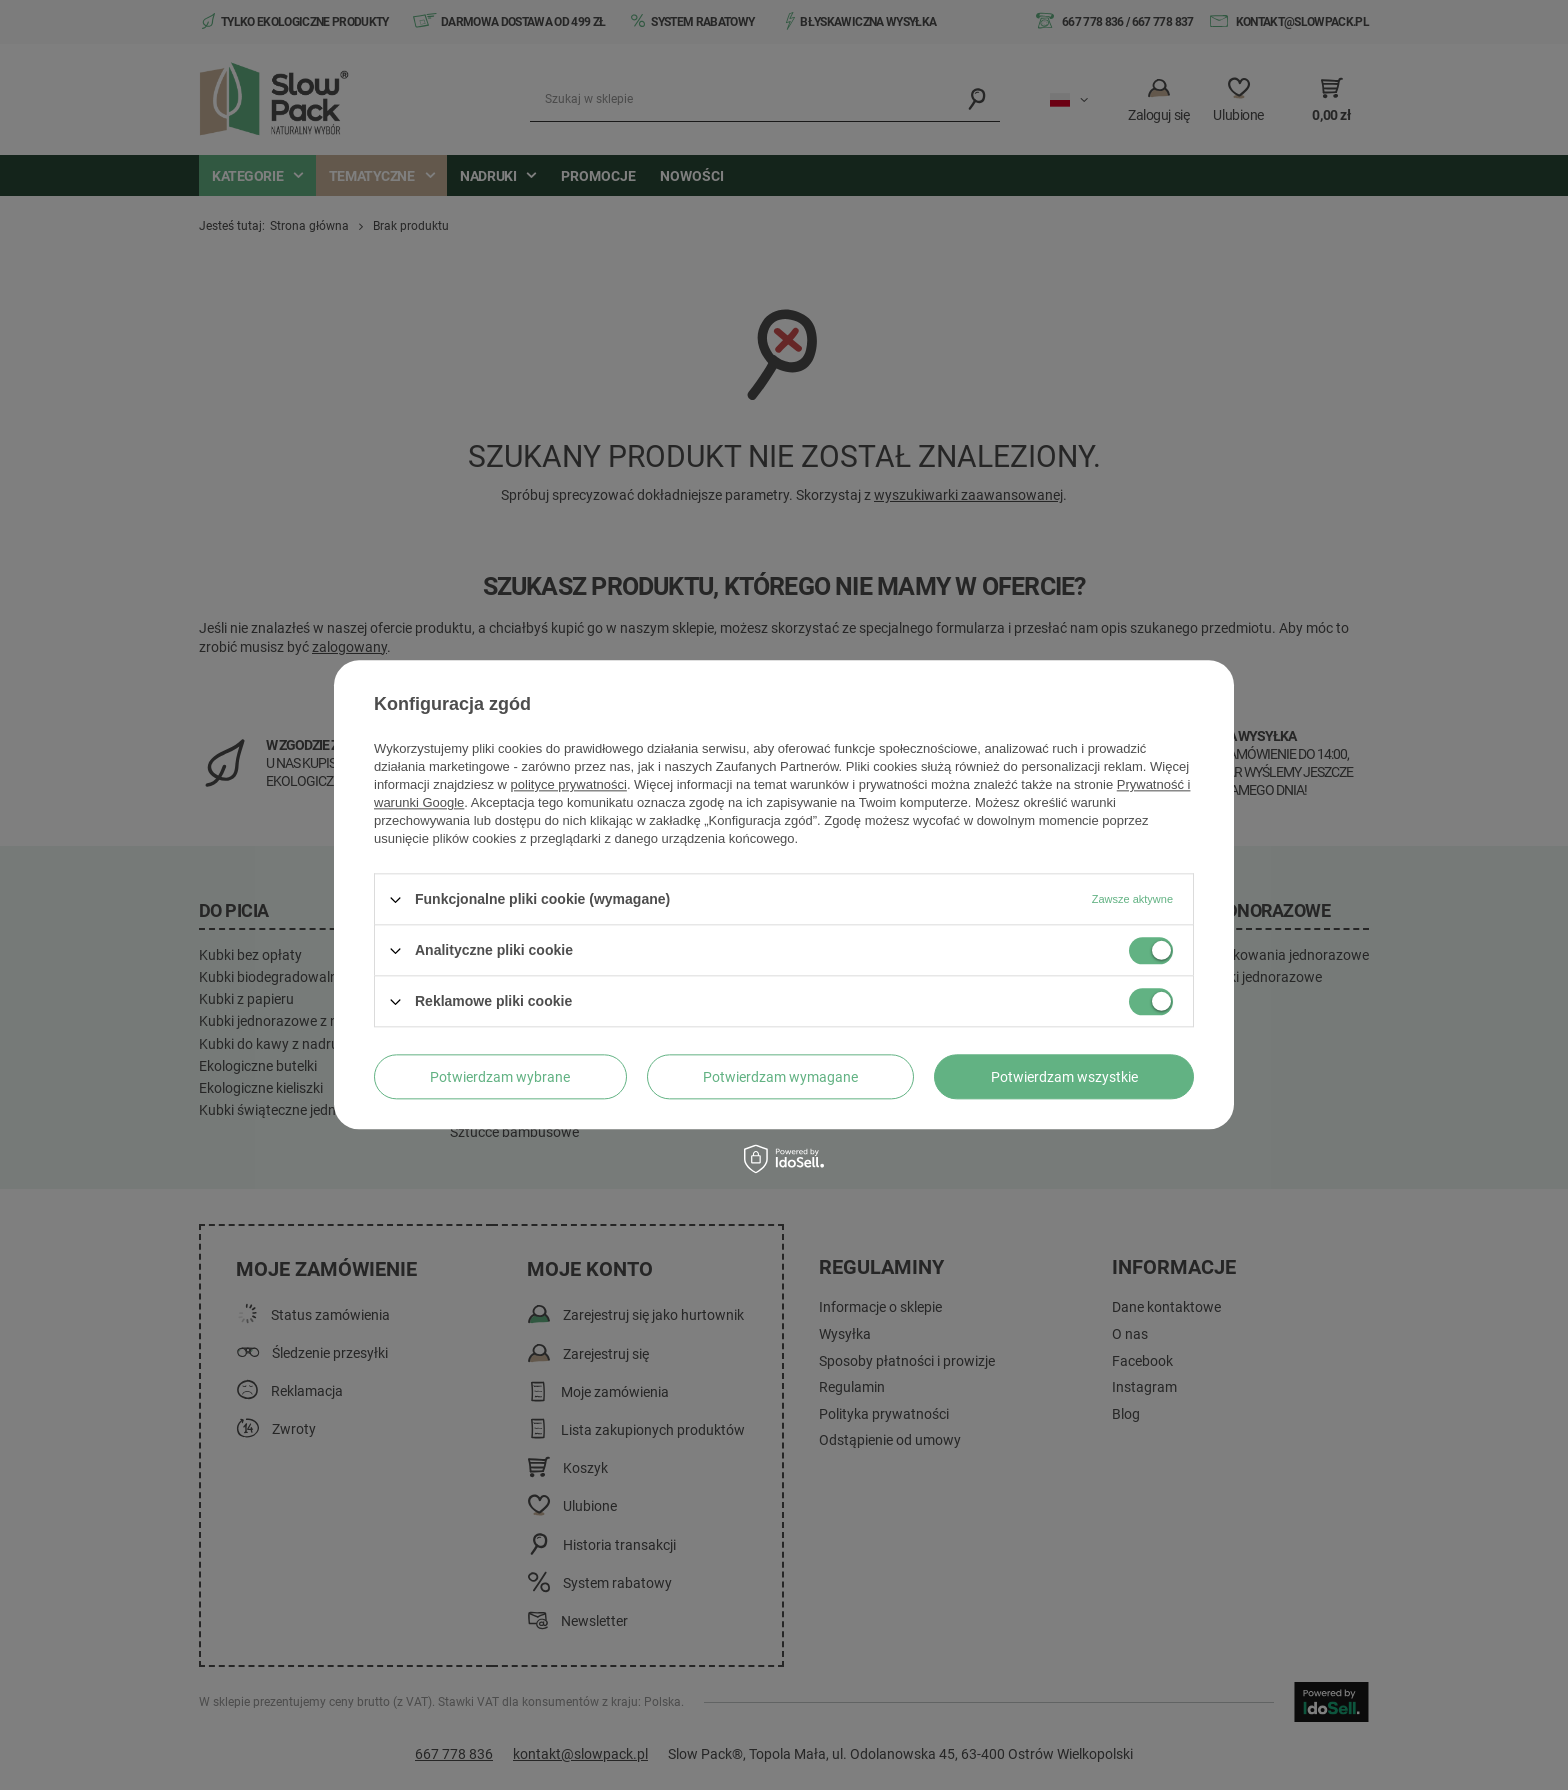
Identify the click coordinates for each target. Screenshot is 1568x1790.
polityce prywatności (569, 784)
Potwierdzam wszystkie (1064, 1077)
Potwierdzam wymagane (780, 1077)
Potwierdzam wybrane (500, 1077)
